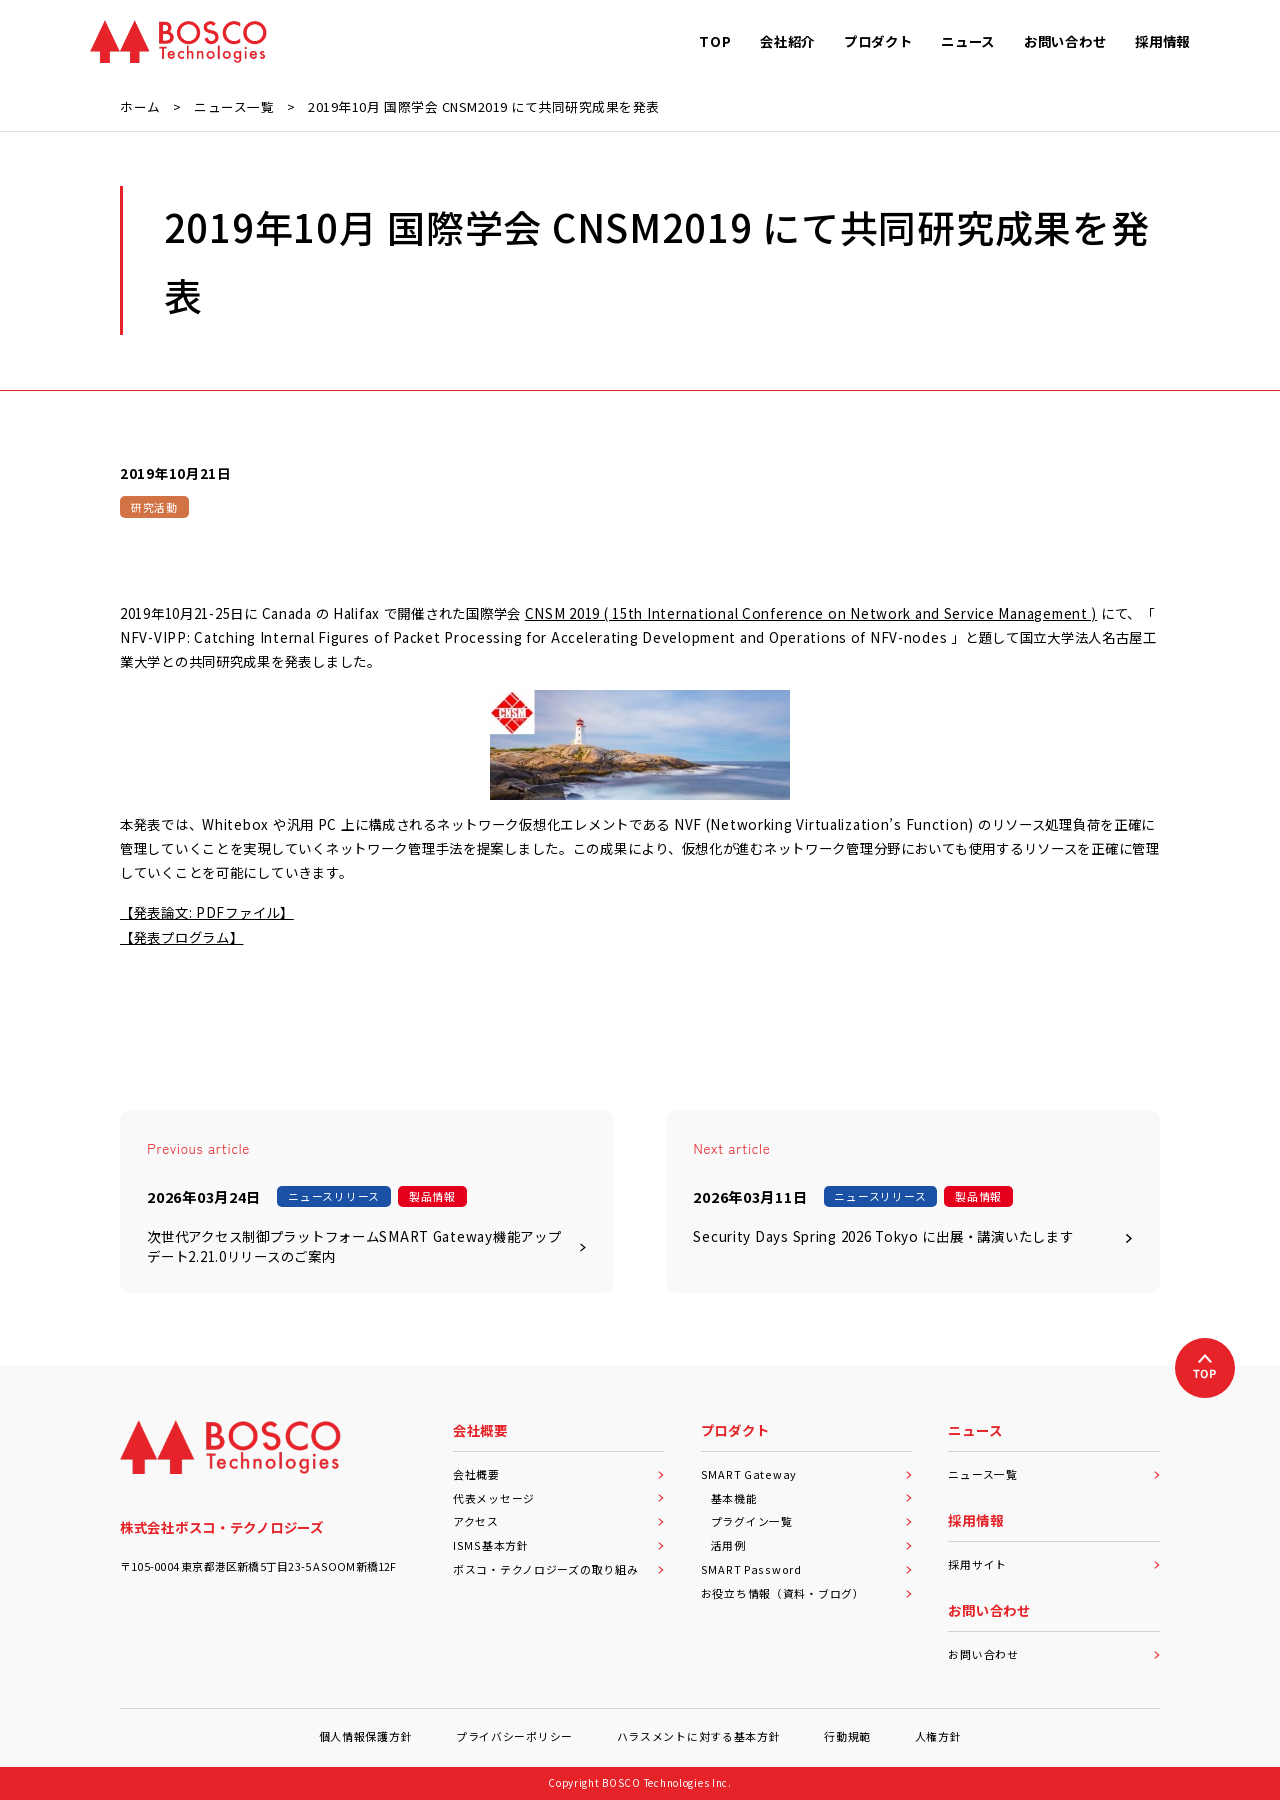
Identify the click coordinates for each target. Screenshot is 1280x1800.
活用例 (812, 1545)
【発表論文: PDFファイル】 (207, 912)
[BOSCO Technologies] (178, 41)
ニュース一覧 (1054, 1474)
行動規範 (847, 1736)
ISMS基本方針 (559, 1545)
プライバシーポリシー (514, 1736)
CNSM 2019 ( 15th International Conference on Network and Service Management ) (811, 613)
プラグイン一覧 (812, 1521)
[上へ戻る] (1205, 1368)
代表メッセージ (559, 1498)
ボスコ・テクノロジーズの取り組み (559, 1569)
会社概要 (559, 1474)
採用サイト (1054, 1564)
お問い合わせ (1054, 1654)
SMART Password (807, 1569)
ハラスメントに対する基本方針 (699, 1736)
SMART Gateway (807, 1474)
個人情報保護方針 (366, 1736)
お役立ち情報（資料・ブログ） (807, 1593)
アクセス (559, 1521)
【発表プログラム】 (181, 937)
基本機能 (812, 1498)
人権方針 (938, 1736)
